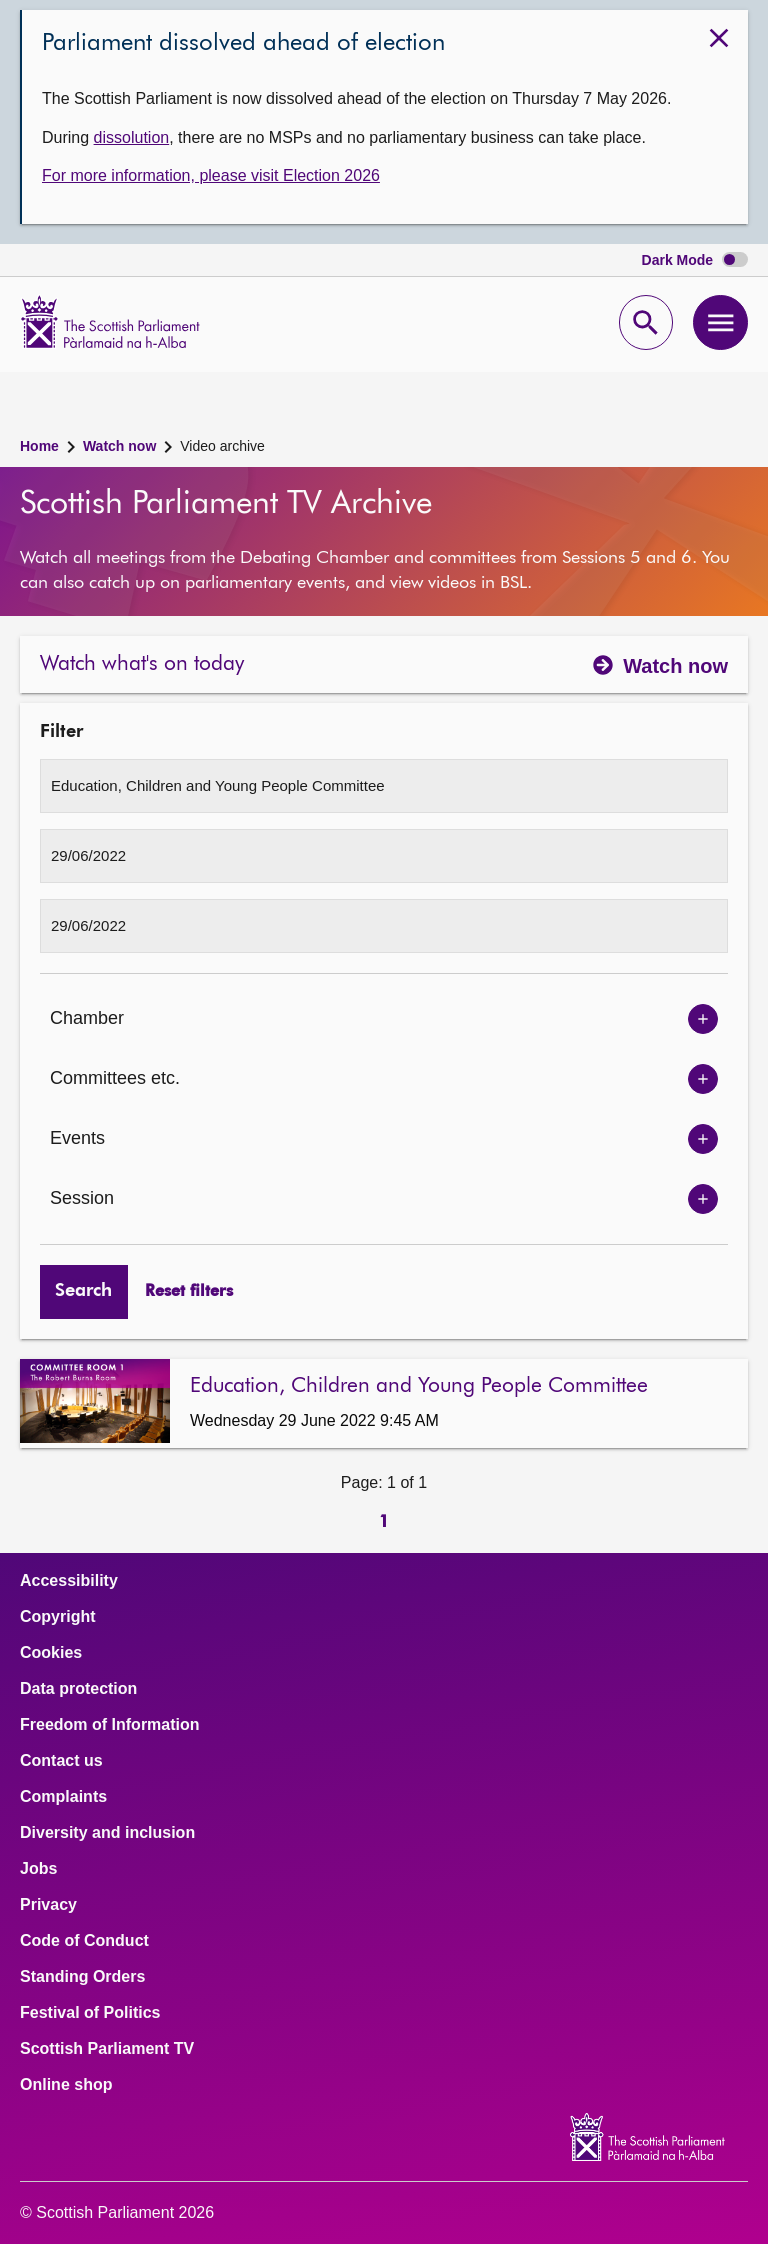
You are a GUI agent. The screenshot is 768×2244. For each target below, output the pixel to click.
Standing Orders (82, 1977)
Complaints (63, 1797)
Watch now (119, 446)
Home (39, 446)
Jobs (38, 1869)
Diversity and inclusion (107, 1833)
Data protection (78, 1689)
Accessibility (69, 1581)
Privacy (48, 1905)
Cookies (51, 1653)
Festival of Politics (90, 2013)
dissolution (132, 137)
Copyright (58, 1617)
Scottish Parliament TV (107, 2049)
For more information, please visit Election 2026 (211, 175)
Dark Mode (695, 260)
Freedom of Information (110, 1725)
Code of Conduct (84, 1941)
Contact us (61, 1761)
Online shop (66, 2085)
